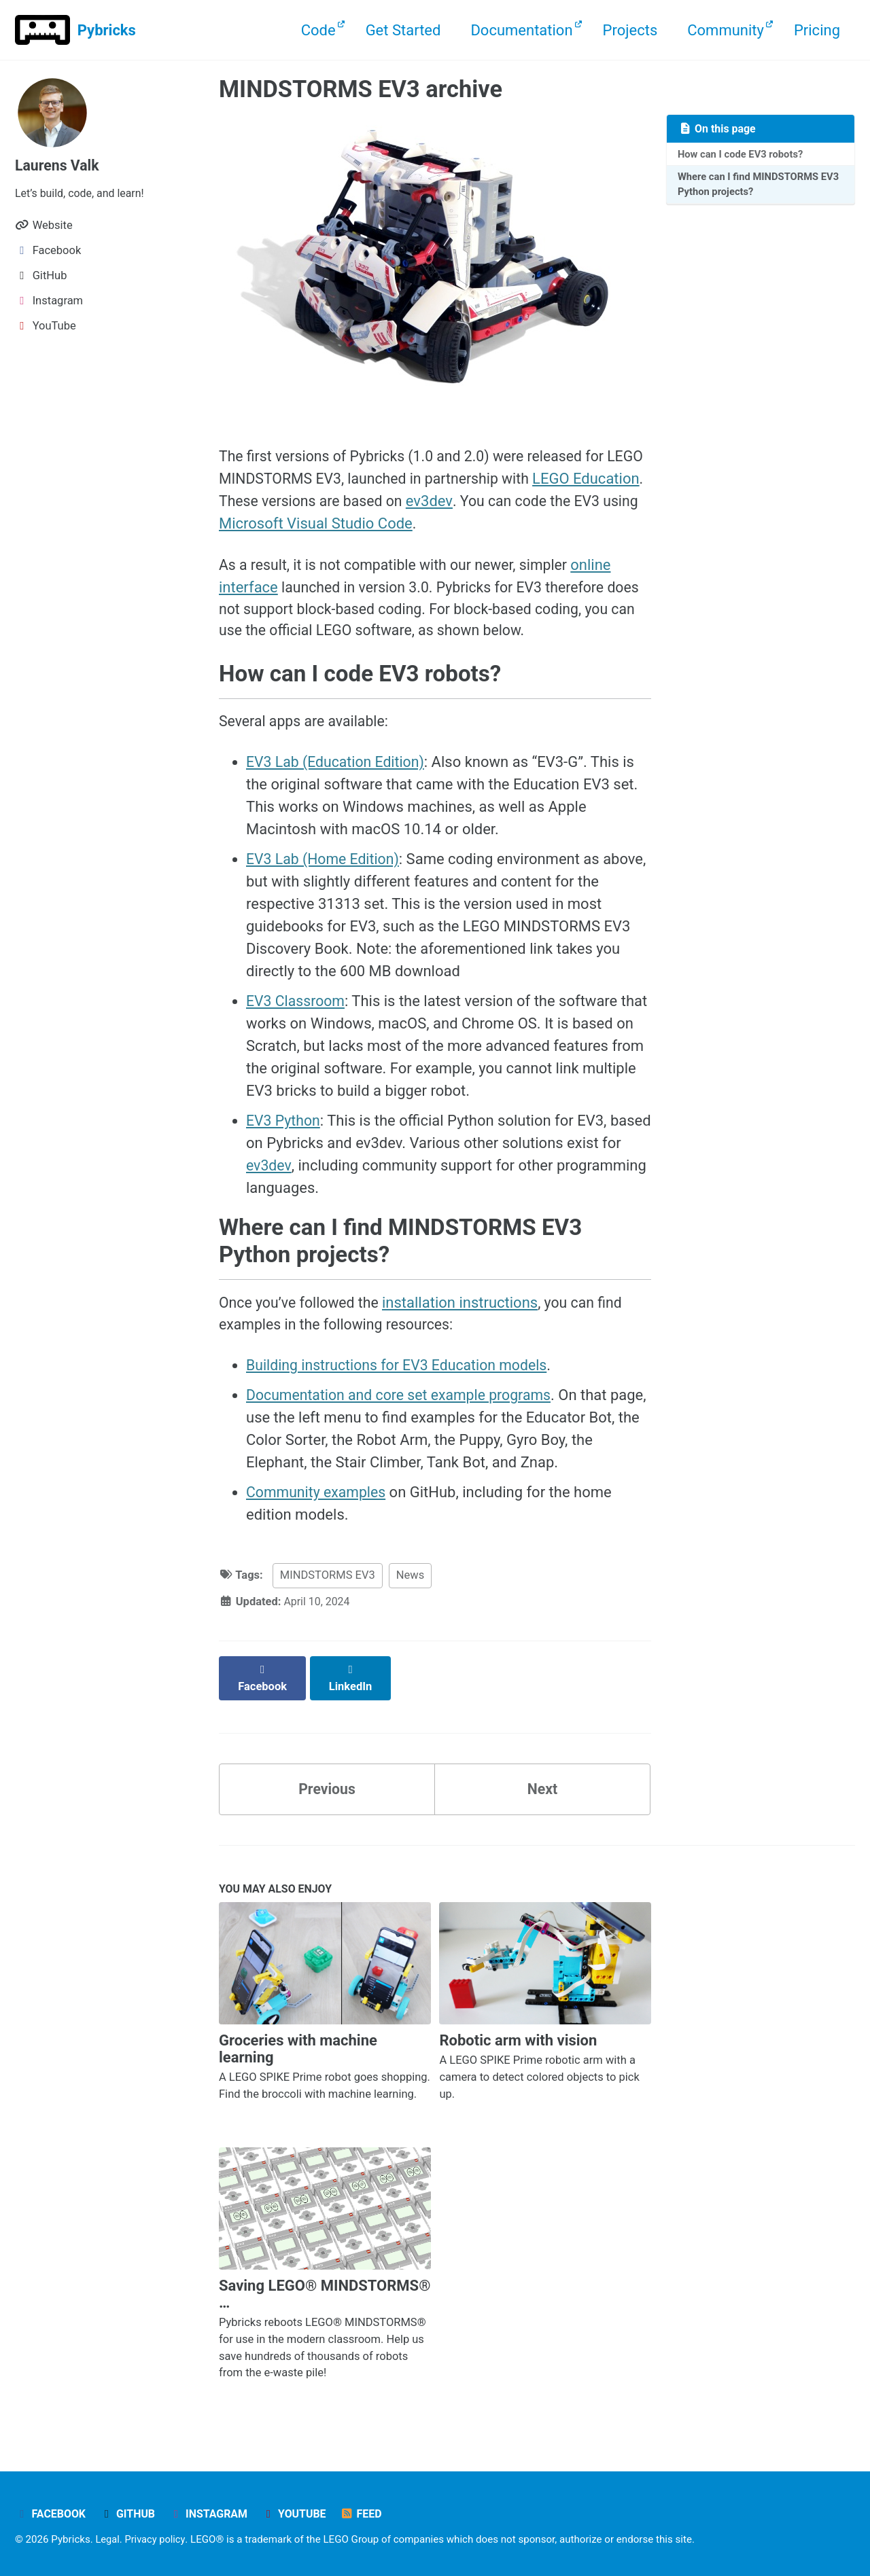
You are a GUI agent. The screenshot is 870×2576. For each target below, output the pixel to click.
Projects (630, 30)
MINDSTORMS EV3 (327, 1586)
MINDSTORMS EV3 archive (360, 89)
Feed (369, 2512)
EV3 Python (284, 1128)
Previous (327, 1785)
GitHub (130, 2512)
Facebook (51, 2512)
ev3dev (509, 501)
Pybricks (106, 30)
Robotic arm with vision (518, 2039)
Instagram (213, 2512)
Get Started (403, 30)
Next (542, 1785)
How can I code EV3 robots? (742, 154)
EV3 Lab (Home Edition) (325, 866)
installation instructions (466, 1312)
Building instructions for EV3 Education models (402, 1376)
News (410, 1586)
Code (318, 30)
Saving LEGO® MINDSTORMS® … (324, 2293)
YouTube (300, 2512)
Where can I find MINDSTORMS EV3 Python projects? (750, 186)
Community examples (318, 1503)
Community (725, 30)
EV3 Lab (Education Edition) (338, 769)
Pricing (817, 30)
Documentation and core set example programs (404, 1406)
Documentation (521, 30)
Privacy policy (157, 2538)
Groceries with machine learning (298, 2047)
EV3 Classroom (297, 1008)
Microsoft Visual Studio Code (411, 524)
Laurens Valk (58, 165)
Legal (108, 2538)
